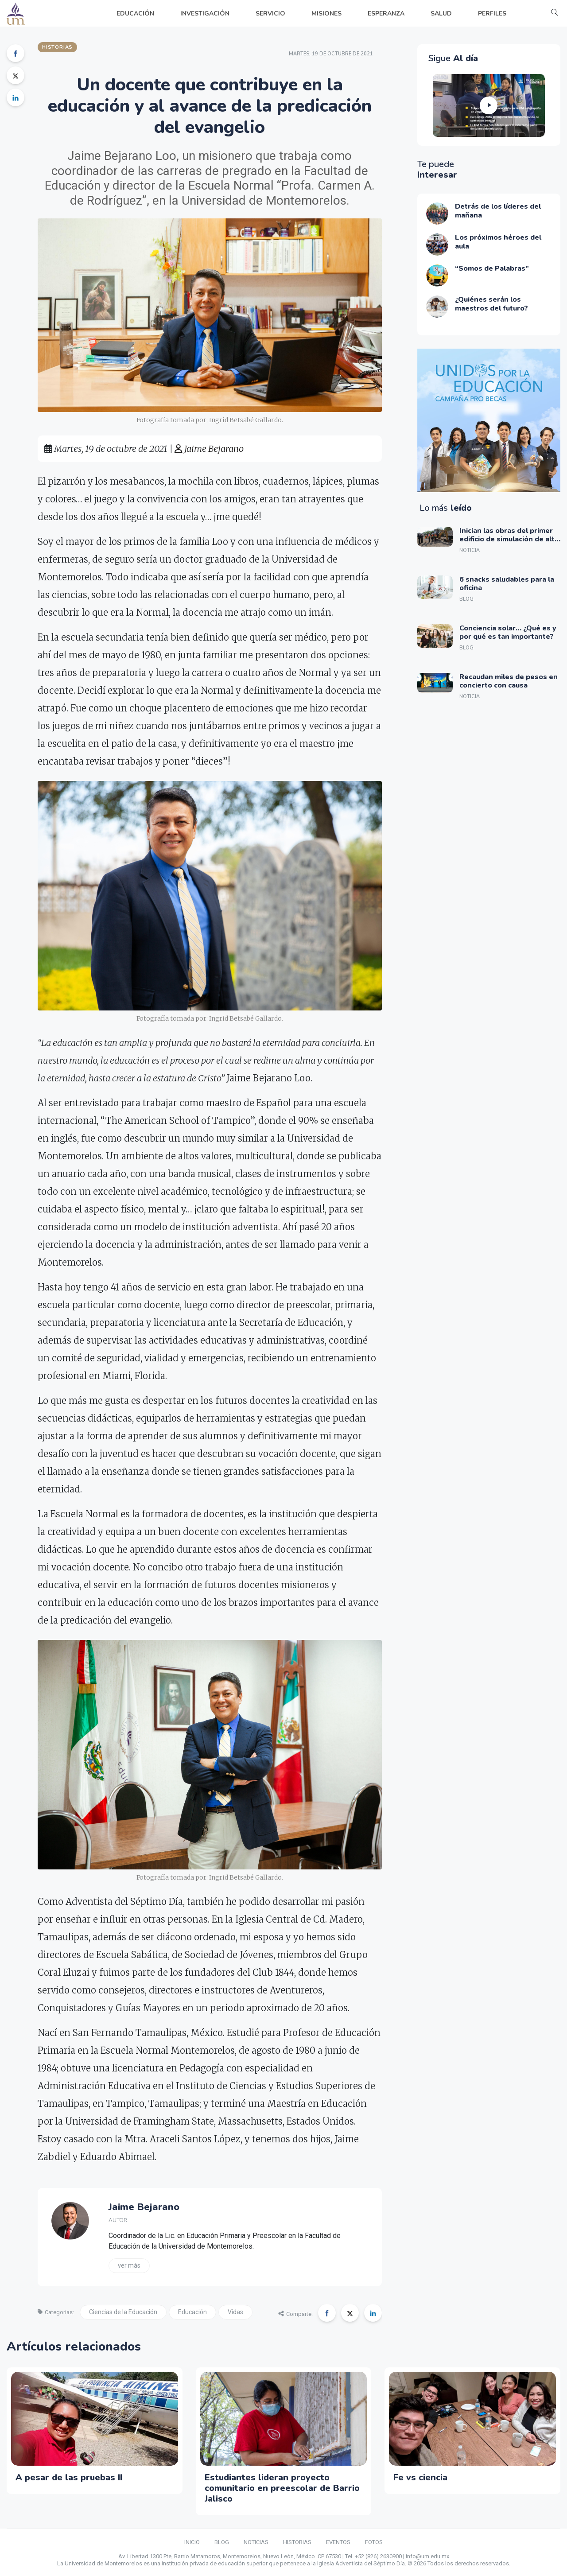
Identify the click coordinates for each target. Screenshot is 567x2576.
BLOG (221, 2542)
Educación (192, 2312)
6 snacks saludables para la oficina (506, 584)
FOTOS (374, 2542)
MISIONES (326, 13)
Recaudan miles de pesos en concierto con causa (508, 681)
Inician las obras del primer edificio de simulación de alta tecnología (509, 539)
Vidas (235, 2312)
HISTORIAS (297, 2542)
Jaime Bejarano (209, 448)
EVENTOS (338, 2542)
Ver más (129, 2265)
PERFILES (492, 13)
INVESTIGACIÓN (204, 13)
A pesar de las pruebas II (69, 2477)
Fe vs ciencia (420, 2477)
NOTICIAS (256, 2542)
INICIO (192, 2542)
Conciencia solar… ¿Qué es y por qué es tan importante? (507, 632)
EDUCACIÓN (135, 13)
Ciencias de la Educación (123, 2312)
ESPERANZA (386, 13)
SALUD (441, 13)
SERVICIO (270, 13)
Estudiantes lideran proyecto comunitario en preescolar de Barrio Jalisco (282, 2488)
